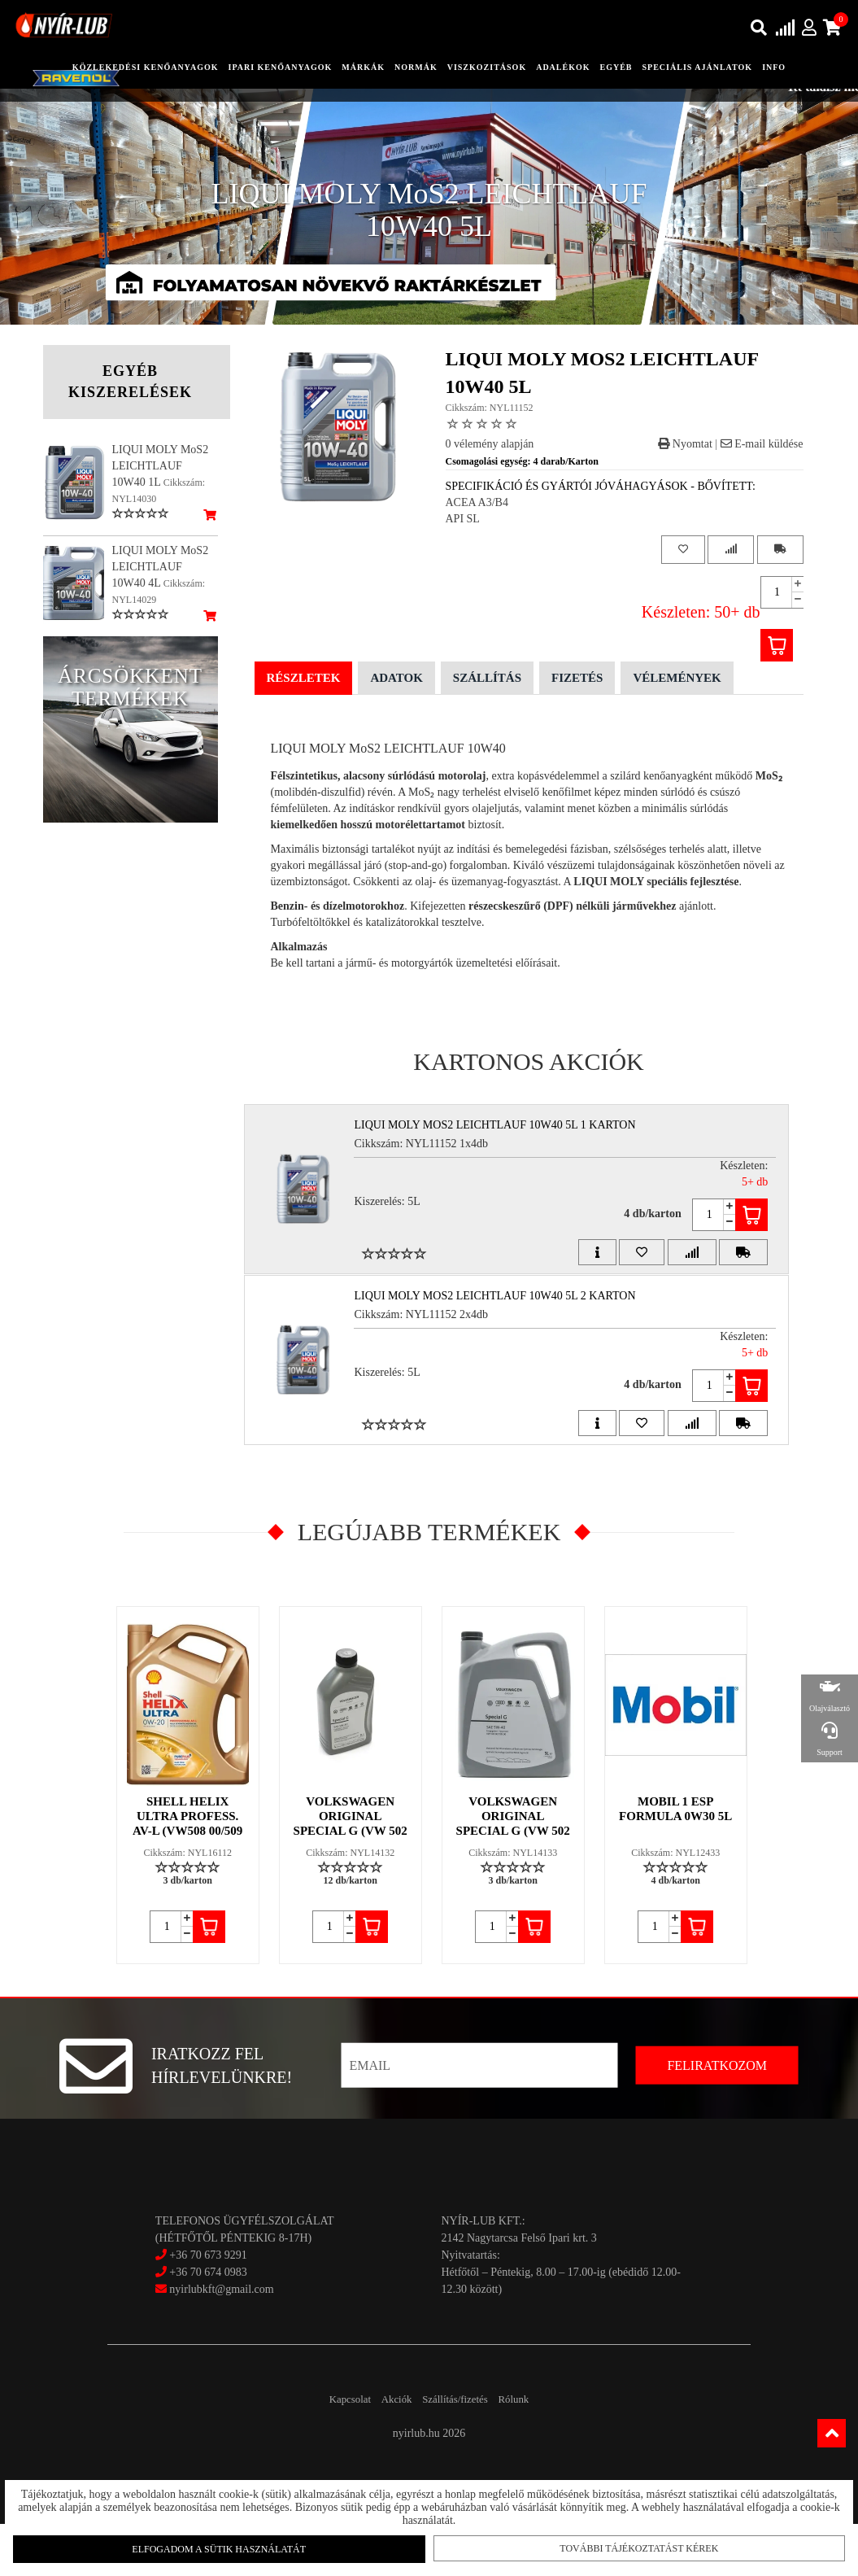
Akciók (386, 2451)
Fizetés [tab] (577, 677)
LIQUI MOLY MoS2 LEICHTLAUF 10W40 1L (160, 465)
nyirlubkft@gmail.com (214, 2341)
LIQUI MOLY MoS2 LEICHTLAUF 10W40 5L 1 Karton (504, 1125)
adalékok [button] (563, 67)
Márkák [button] (363, 67)
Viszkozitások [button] (486, 67)
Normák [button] (416, 67)
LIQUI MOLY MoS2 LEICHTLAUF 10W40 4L (160, 566)
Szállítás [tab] (487, 677)
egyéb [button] (616, 67)
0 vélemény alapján (490, 444)
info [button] (774, 67)
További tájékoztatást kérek (629, 2543)
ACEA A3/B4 (477, 502)
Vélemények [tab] (677, 677)
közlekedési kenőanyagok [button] (145, 67)
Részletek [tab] (304, 677)
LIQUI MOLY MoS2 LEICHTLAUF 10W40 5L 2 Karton (504, 1322)
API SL (463, 519)
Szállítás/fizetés (464, 2451)
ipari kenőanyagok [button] (280, 67)
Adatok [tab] (396, 677)
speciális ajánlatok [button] (697, 67)
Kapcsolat (322, 2451)
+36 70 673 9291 (207, 2307)
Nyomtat (685, 444)
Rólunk (542, 2451)
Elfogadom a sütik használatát (229, 2544)
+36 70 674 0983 (207, 2324)
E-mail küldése (762, 444)
